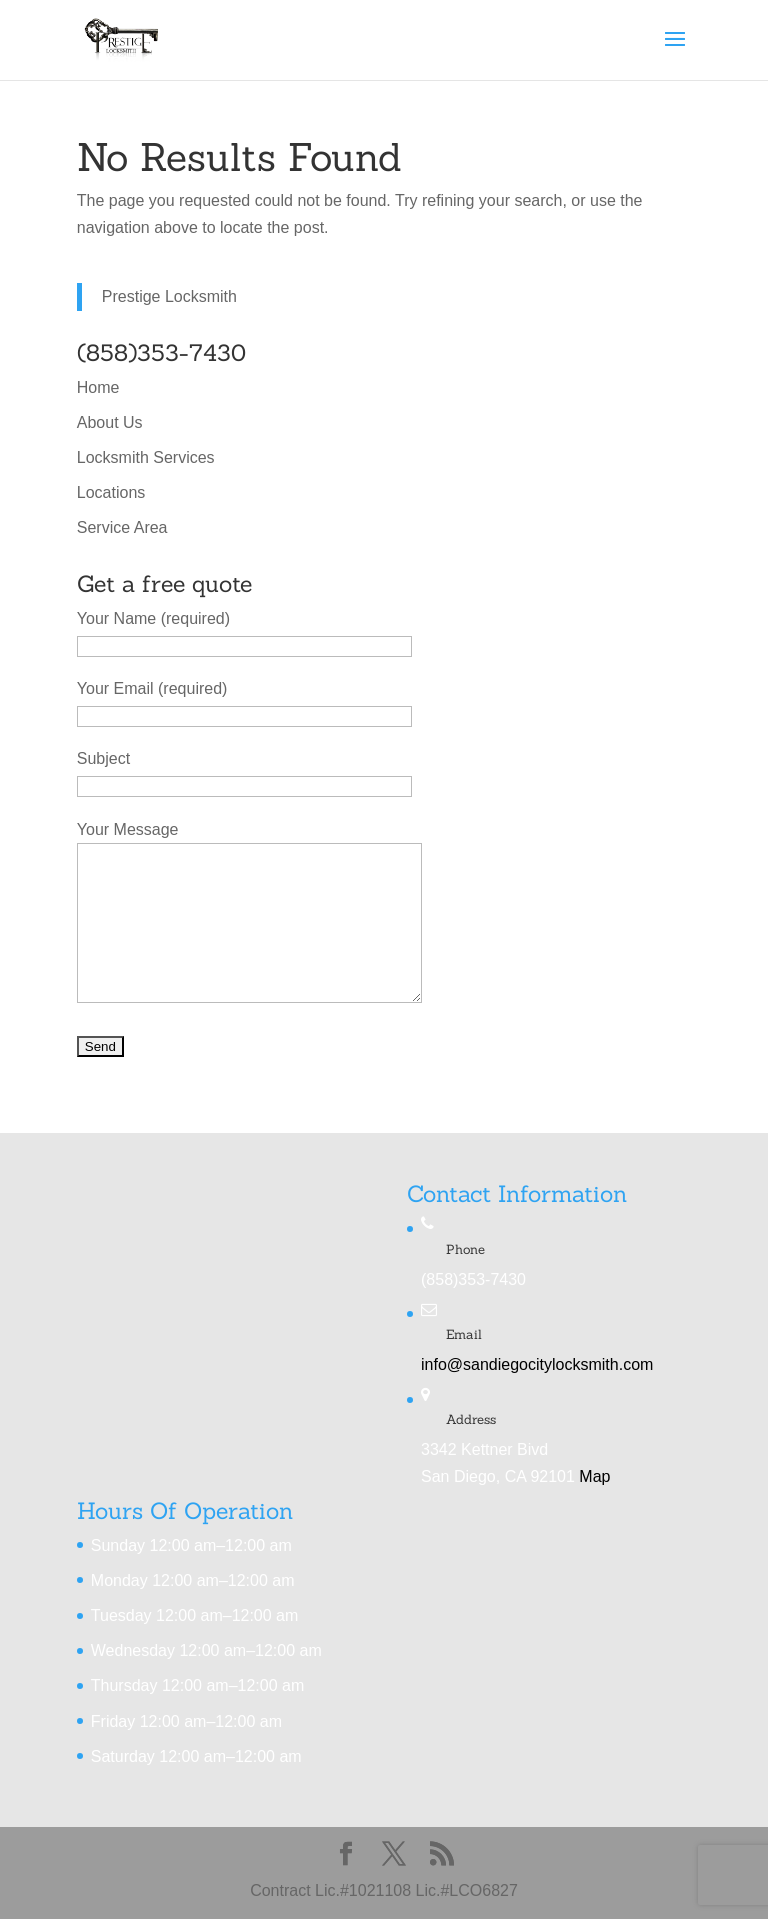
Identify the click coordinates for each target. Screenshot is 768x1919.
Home (98, 387)
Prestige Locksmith (169, 296)
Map (594, 1476)
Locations (111, 492)
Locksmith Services (146, 457)
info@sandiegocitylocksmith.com (537, 1364)
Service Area (122, 527)
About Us (110, 422)
